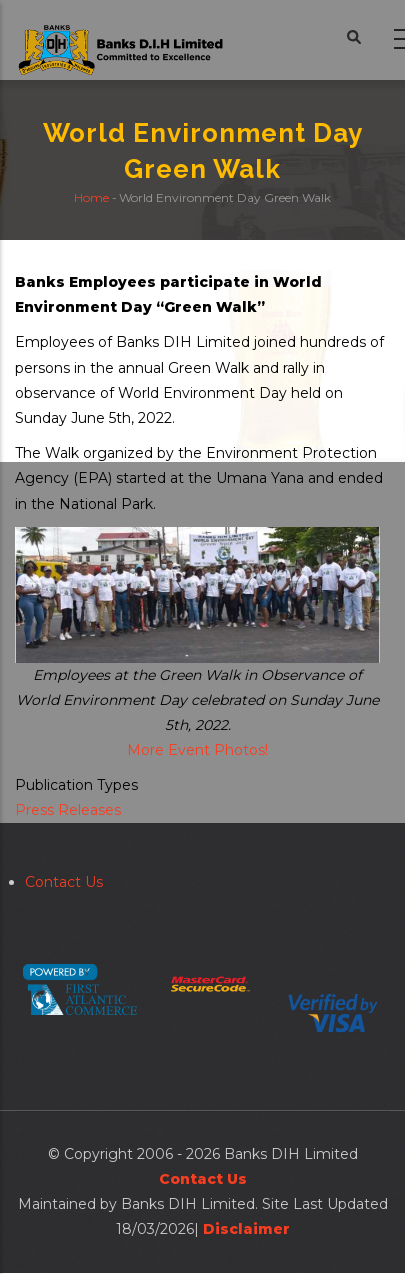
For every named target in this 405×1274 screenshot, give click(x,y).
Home (91, 198)
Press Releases (68, 810)
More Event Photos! (197, 750)
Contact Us (64, 882)
